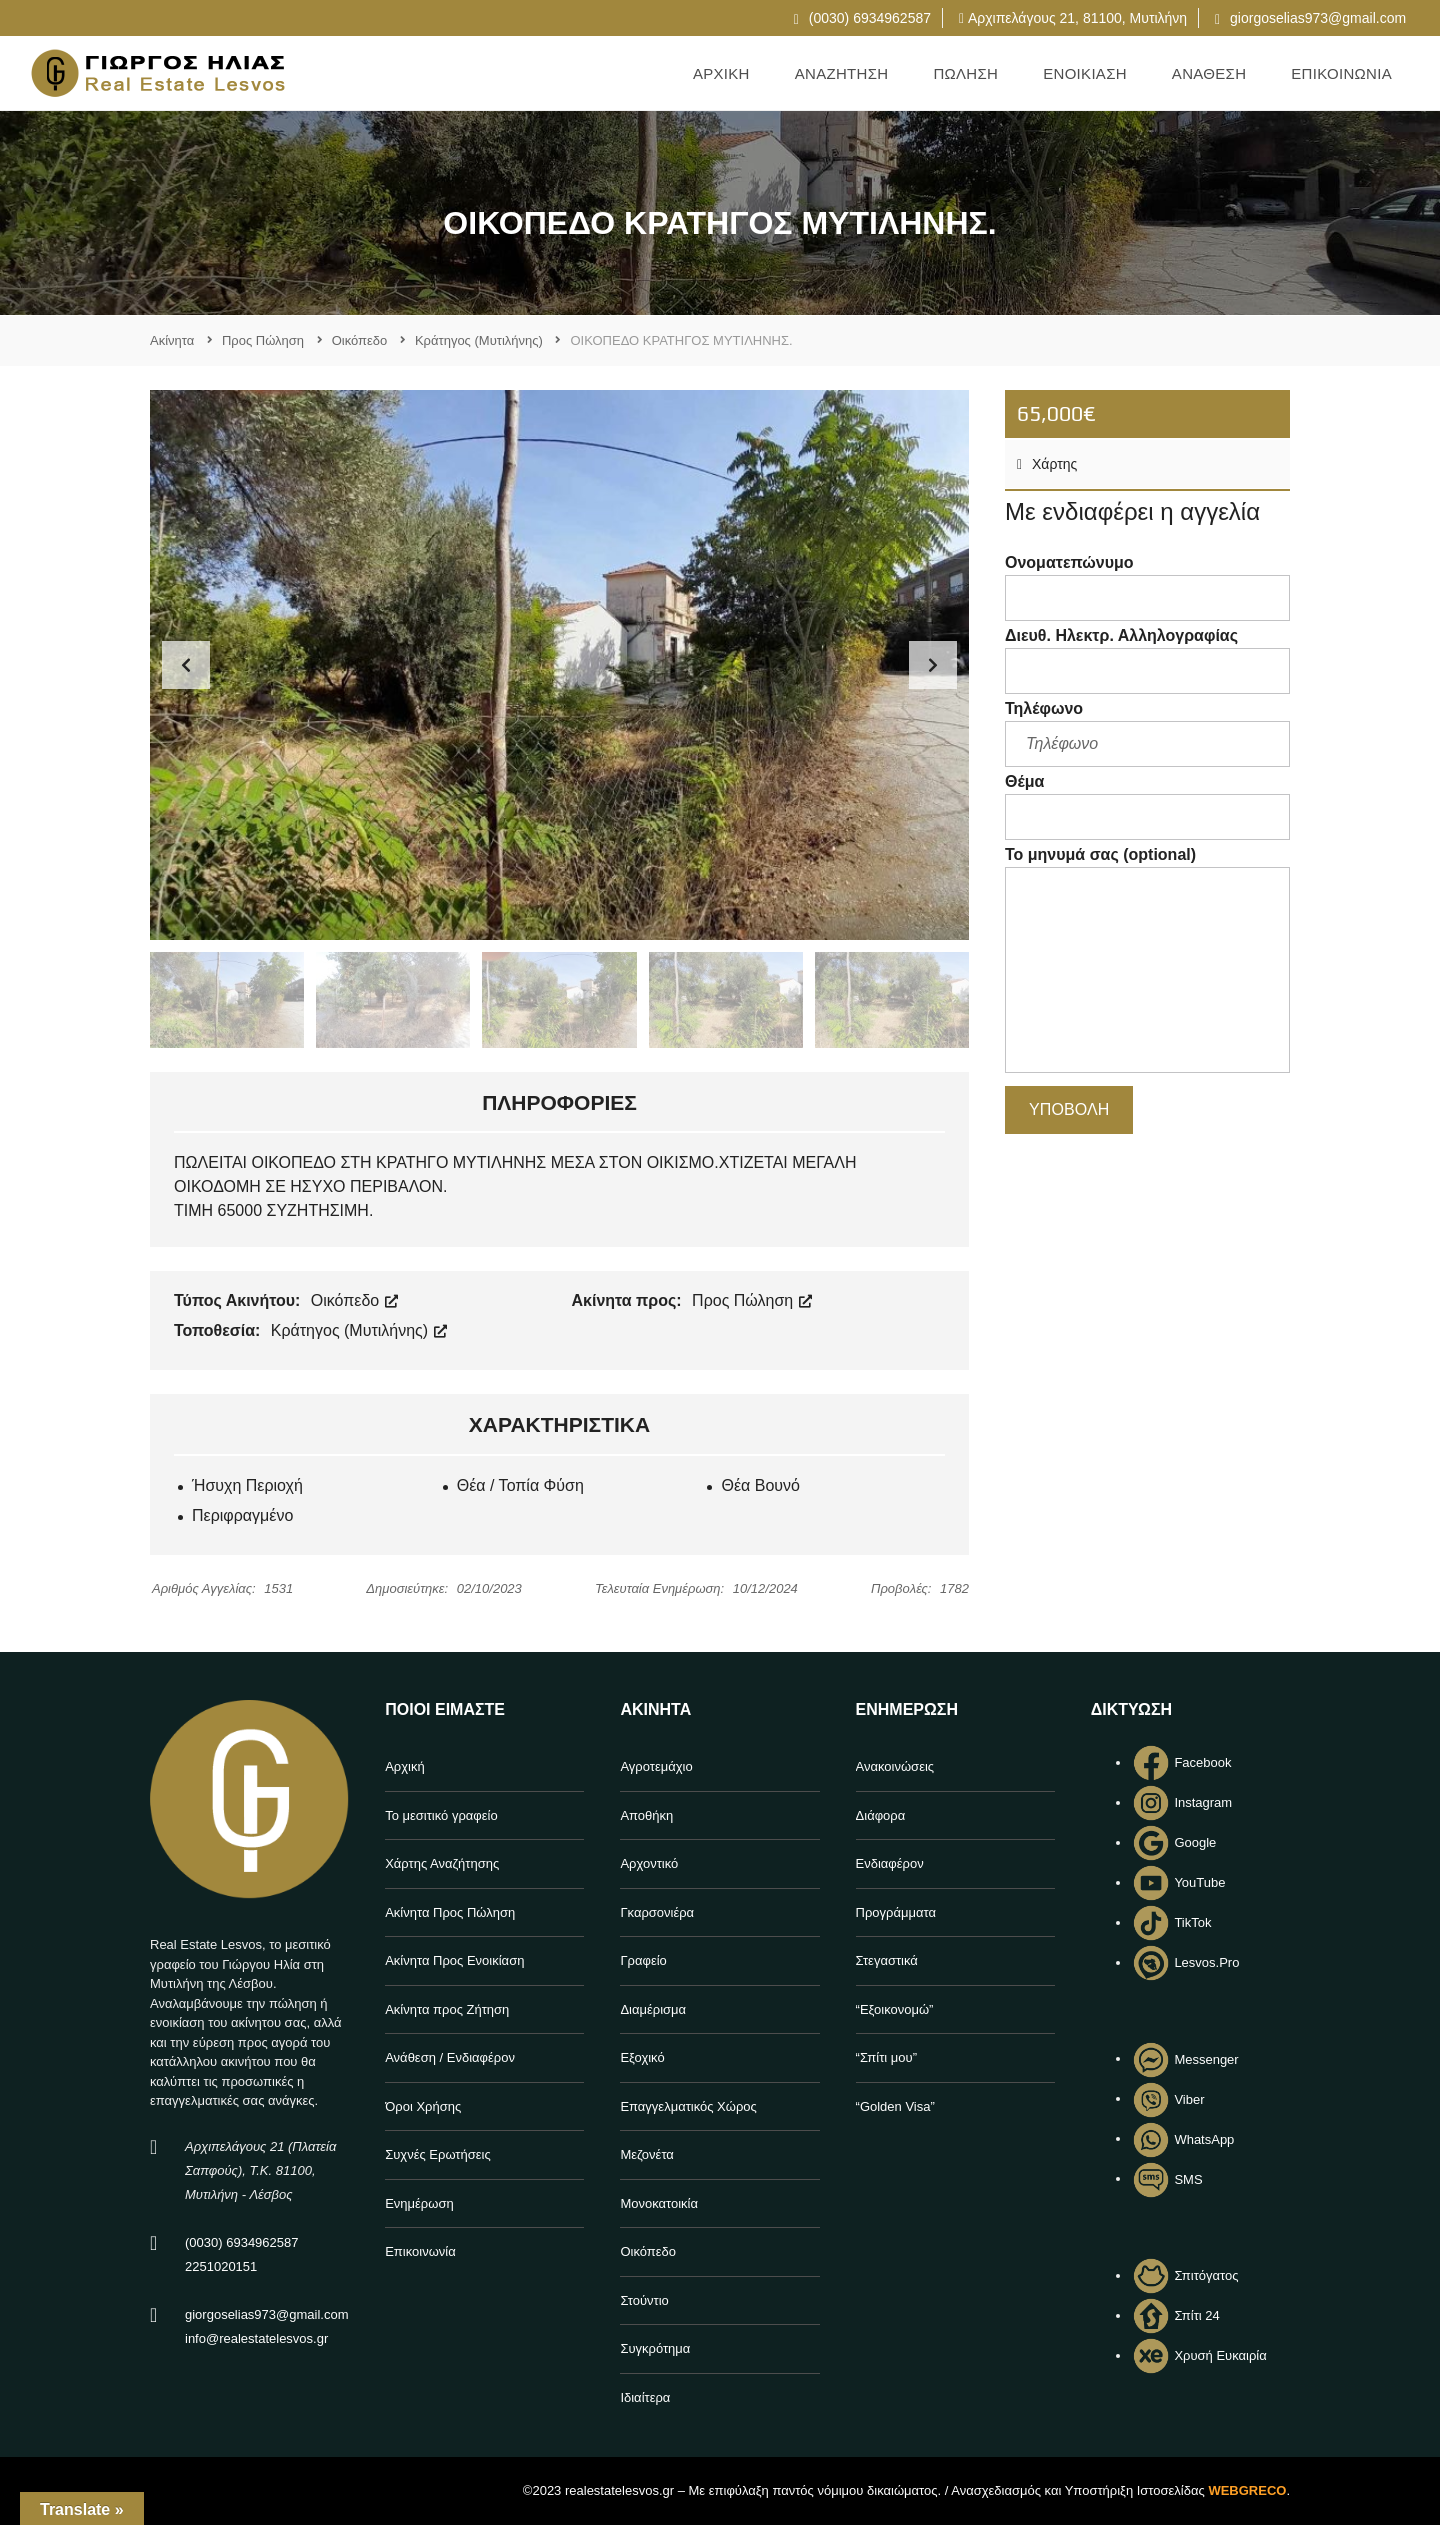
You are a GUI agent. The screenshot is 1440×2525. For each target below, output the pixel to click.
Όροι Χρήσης (423, 2106)
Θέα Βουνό (760, 1485)
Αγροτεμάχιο (656, 1766)
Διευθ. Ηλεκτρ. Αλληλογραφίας (1147, 660)
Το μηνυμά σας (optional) (1147, 963)
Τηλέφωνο (1147, 733)
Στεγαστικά (887, 1960)
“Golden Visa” (895, 2106)
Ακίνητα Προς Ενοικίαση (454, 1960)
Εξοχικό (642, 2057)
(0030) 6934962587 (862, 18)
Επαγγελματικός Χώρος (688, 2106)
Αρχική (405, 1766)
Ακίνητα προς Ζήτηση (447, 2009)
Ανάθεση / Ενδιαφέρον (450, 2057)
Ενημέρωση (419, 2203)
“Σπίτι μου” (886, 2057)
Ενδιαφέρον (890, 1863)
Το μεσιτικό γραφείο (441, 1815)
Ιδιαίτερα (645, 2397)
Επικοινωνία (420, 2251)
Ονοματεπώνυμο (1147, 587)
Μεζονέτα (646, 2154)
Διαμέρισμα (653, 2009)
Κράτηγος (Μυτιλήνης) (359, 1330)
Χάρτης (1047, 464)
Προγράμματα (896, 1912)
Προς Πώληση (752, 1300)
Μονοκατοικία (659, 2203)
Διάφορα (881, 1815)
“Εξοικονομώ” (895, 2009)
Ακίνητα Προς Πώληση (450, 1912)
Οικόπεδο (354, 1300)
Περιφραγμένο (242, 1515)
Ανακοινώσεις (895, 1766)
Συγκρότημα (655, 2348)
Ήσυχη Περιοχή (247, 1485)
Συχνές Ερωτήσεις (438, 2154)
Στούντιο (644, 2300)
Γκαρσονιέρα (657, 1912)
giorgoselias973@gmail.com (1310, 18)
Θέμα (1147, 806)
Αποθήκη (646, 1815)
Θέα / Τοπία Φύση (520, 1485)
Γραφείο (643, 1960)
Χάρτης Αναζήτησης (442, 1863)
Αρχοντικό (649, 1863)
